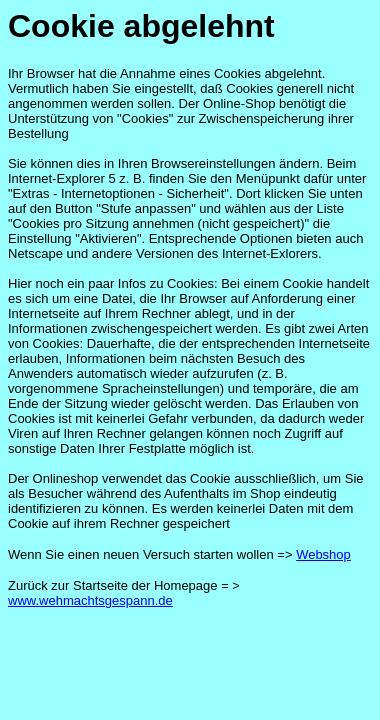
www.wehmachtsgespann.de (90, 600)
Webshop (323, 554)
